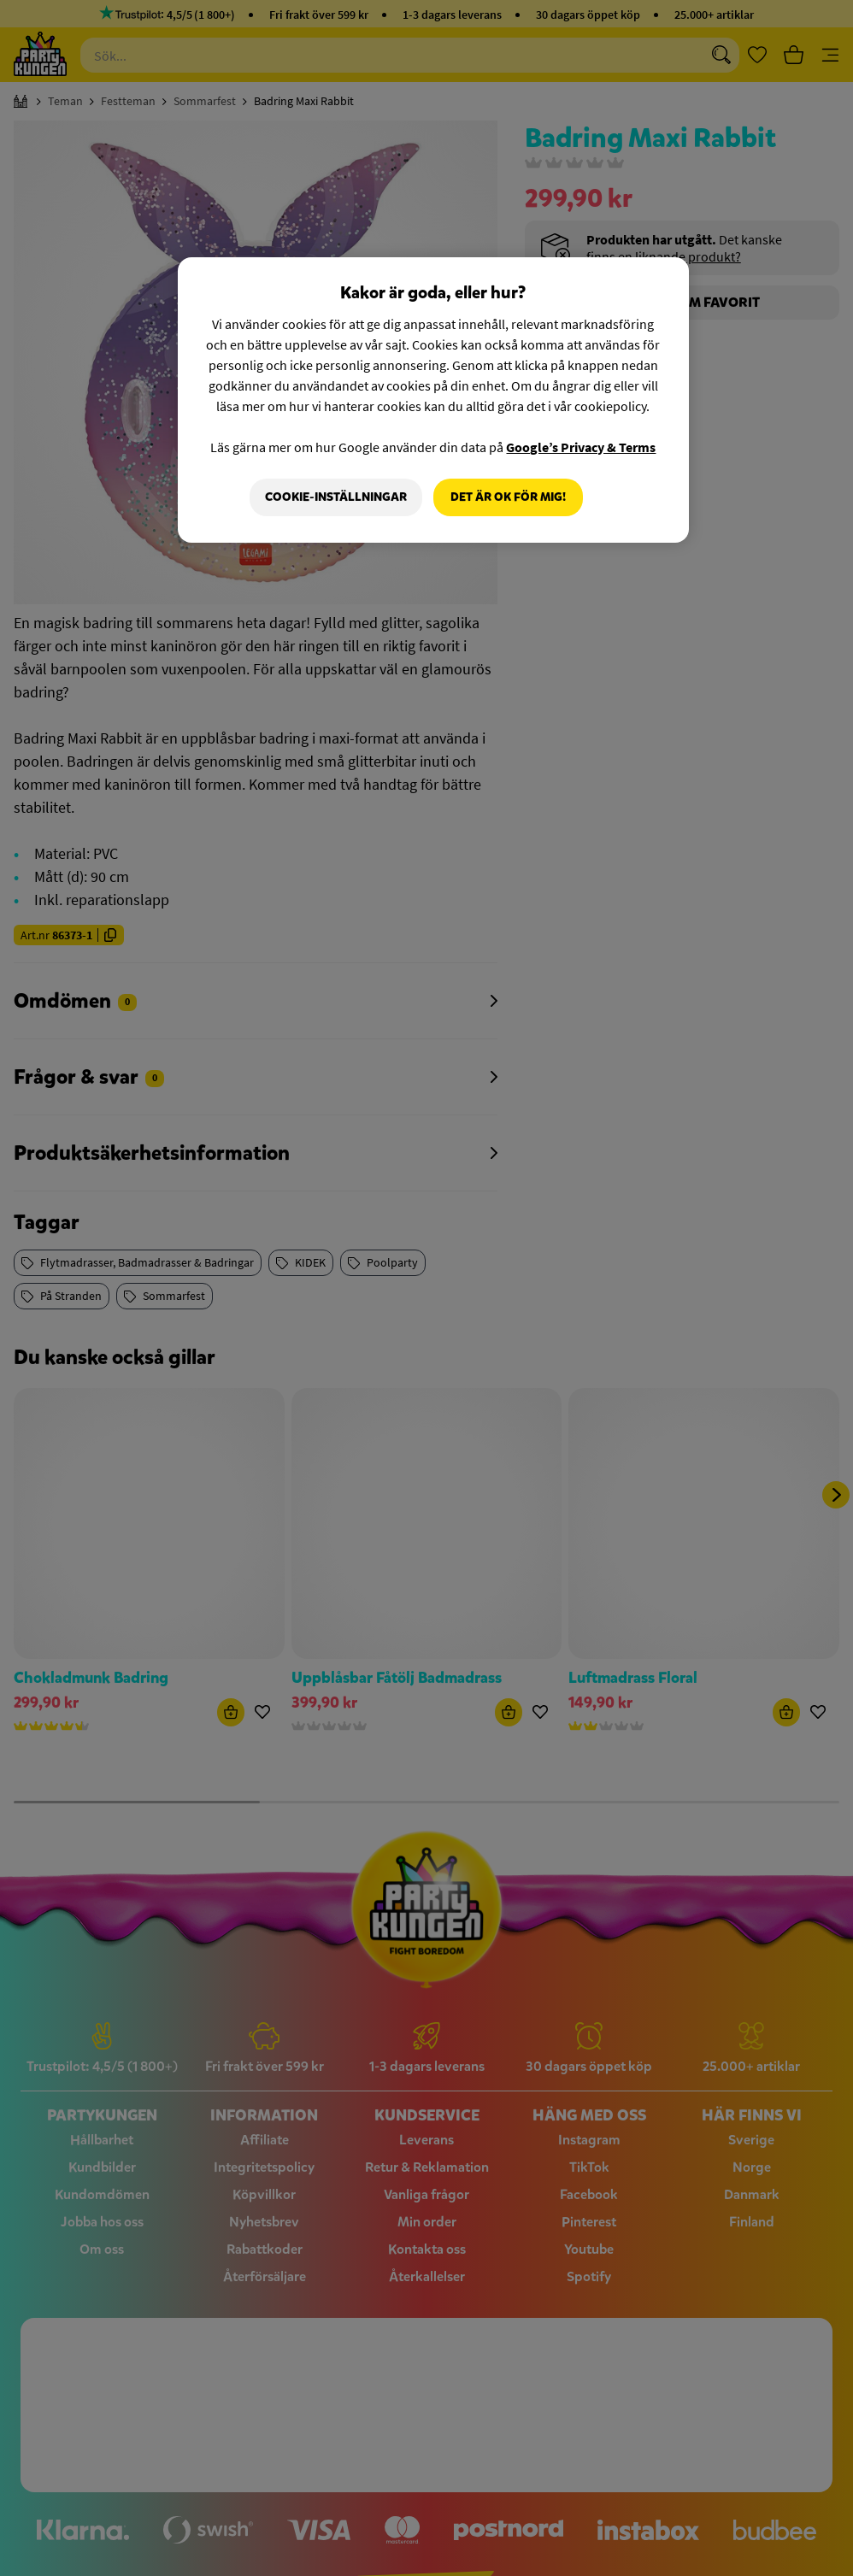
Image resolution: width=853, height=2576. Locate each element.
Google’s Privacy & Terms (581, 447)
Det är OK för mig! (508, 497)
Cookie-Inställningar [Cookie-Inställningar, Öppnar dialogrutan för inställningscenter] (335, 497)
